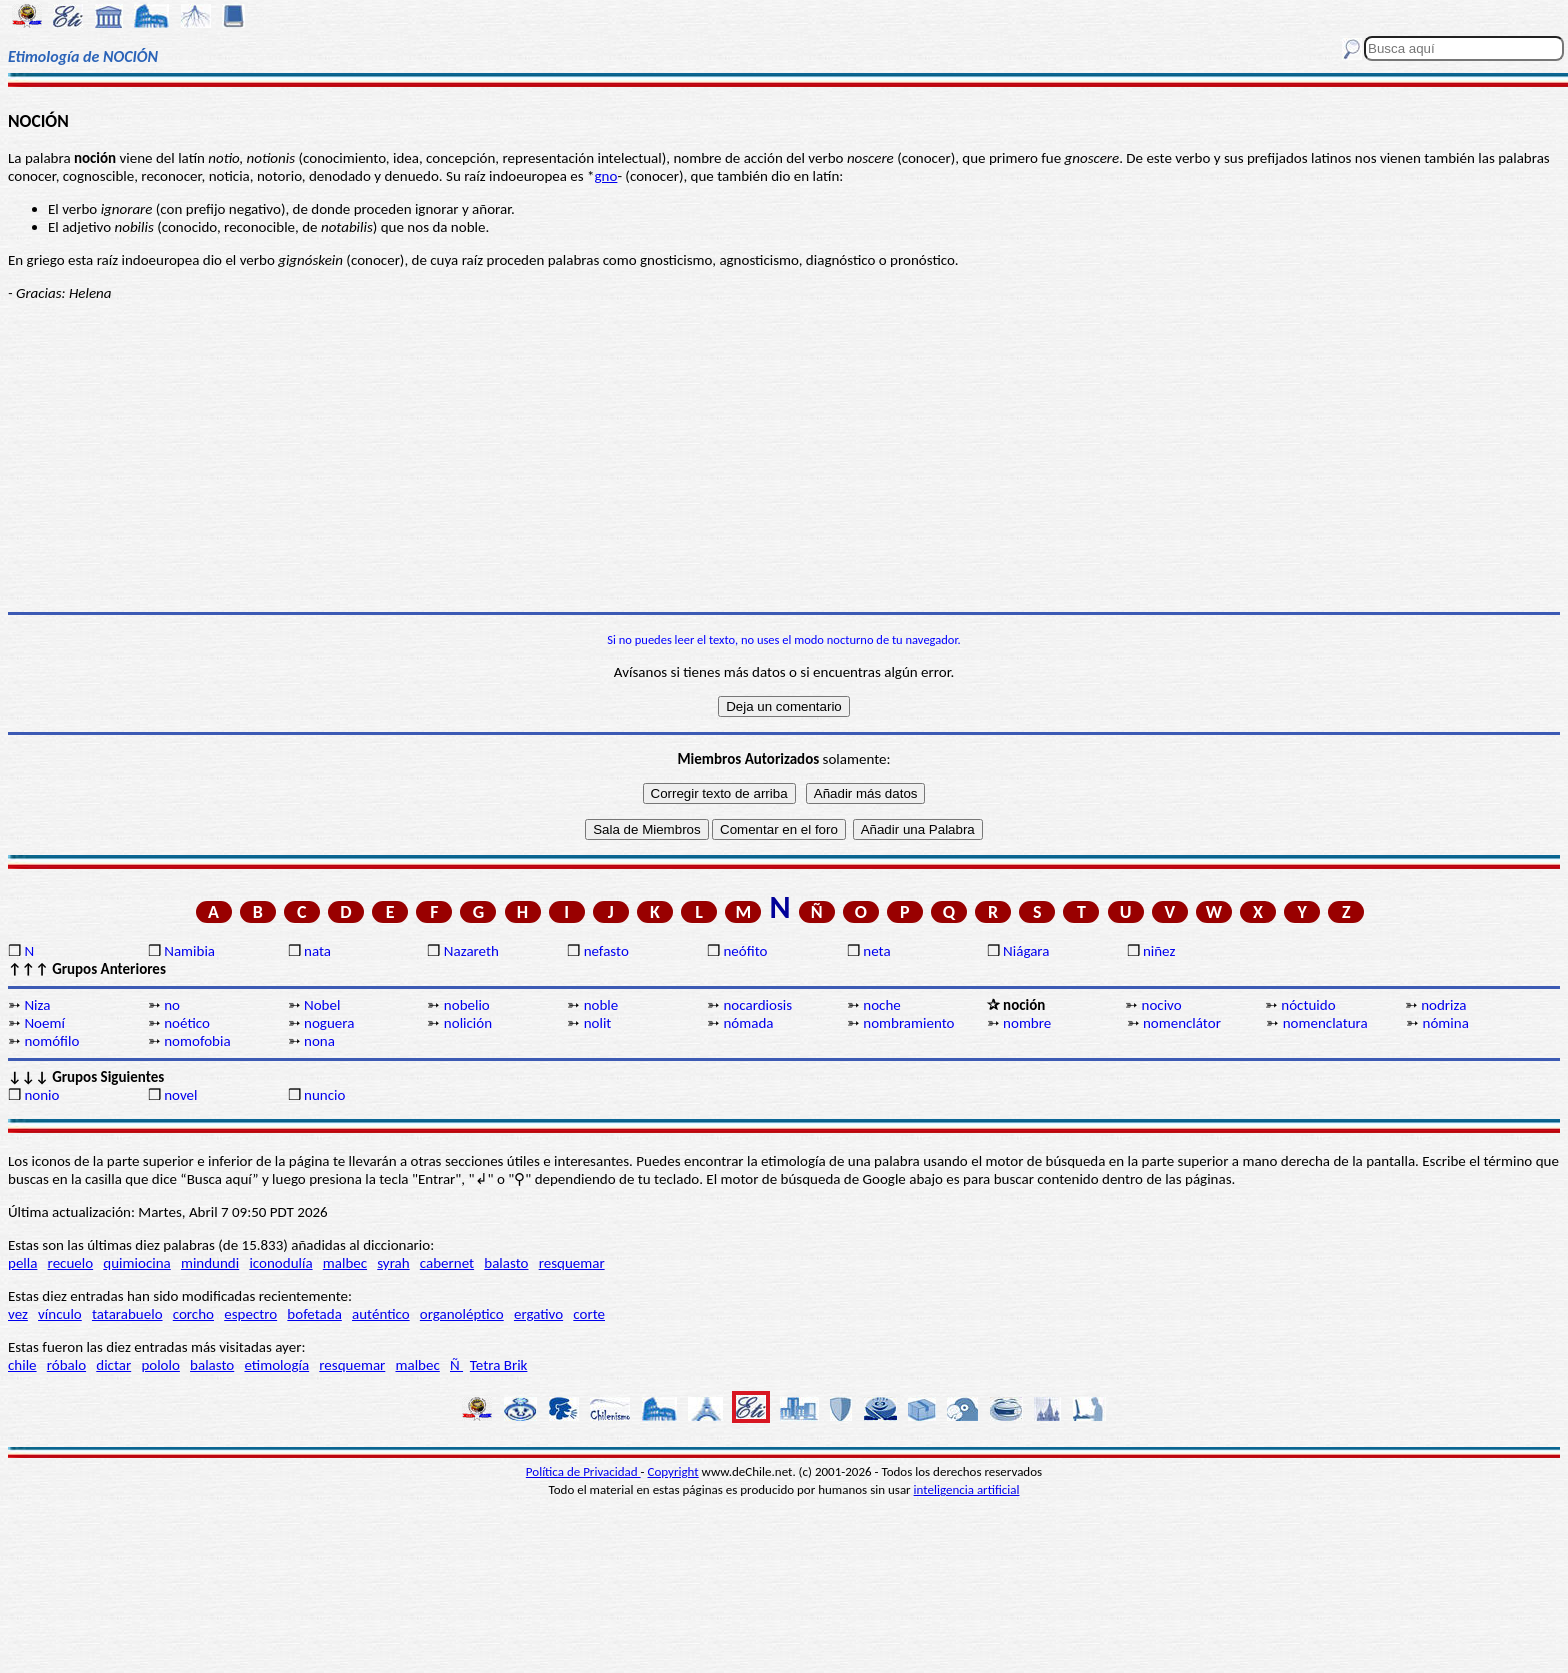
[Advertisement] (784, 457)
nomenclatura (1325, 1023)
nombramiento (908, 1023)
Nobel (322, 1005)
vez (18, 1314)
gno (606, 176)
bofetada (314, 1314)
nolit (598, 1023)
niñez (1159, 951)
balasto (506, 1263)
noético (187, 1023)
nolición (468, 1023)
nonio (41, 1095)
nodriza (1443, 1005)
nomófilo (51, 1041)
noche (881, 1005)
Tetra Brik (499, 1365)
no (172, 1005)
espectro (250, 1314)
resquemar (572, 1263)
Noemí (44, 1023)
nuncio (324, 1095)
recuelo (71, 1263)
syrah (393, 1263)
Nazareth (471, 951)
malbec (345, 1263)
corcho (193, 1314)
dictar (113, 1365)
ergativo (538, 1314)
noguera (329, 1023)
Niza (37, 1005)
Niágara (1026, 951)
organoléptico (462, 1314)
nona (319, 1041)
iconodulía (280, 1263)
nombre (1027, 1023)
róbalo (66, 1365)
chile (22, 1365)
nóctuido (1308, 1005)
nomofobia (197, 1041)
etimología (276, 1365)
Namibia (189, 951)
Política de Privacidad (583, 1471)
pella (22, 1263)
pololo (160, 1365)
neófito (745, 951)
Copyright (673, 1471)
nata (317, 951)
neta (876, 951)
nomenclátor (1182, 1023)
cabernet (447, 1263)
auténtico (381, 1314)
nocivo (1162, 1005)
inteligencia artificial (967, 1489)
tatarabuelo (127, 1314)
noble (601, 1005)
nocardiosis (757, 1005)
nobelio (467, 1005)
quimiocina (136, 1263)
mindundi (210, 1263)
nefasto (606, 951)
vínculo (60, 1314)
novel (180, 1095)
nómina (1446, 1023)
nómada (748, 1023)
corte (589, 1314)
